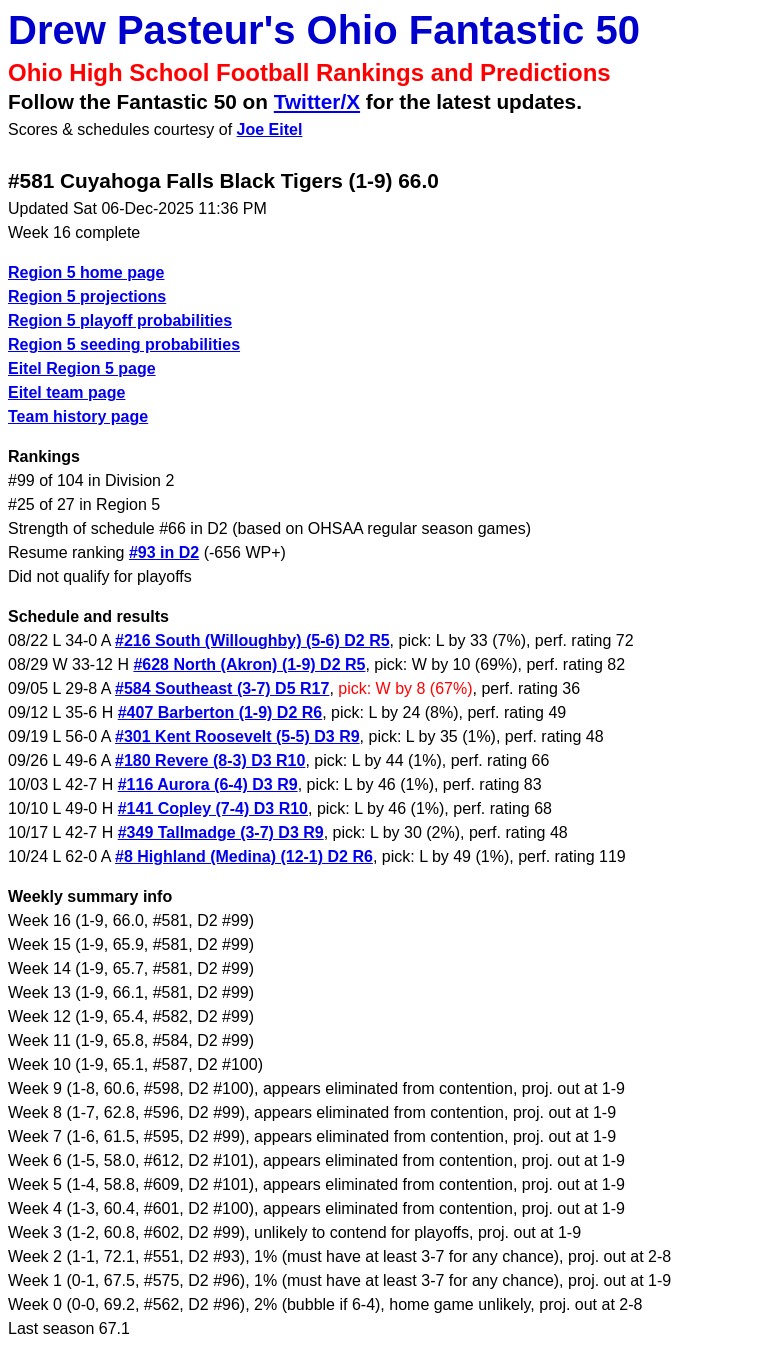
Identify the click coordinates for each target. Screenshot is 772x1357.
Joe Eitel (270, 129)
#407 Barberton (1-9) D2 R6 (220, 712)
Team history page (78, 416)
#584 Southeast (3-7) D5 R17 (222, 688)
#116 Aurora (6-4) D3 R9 (208, 784)
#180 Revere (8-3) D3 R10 (210, 760)
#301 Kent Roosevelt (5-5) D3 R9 (237, 736)
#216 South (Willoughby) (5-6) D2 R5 (252, 640)
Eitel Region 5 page (82, 368)
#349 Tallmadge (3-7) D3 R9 (221, 832)
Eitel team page (66, 392)
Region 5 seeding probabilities (124, 344)
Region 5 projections (87, 296)
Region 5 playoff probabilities (120, 320)
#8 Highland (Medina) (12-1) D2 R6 (244, 856)
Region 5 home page (86, 272)
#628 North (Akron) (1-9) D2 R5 (249, 664)
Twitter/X (317, 101)
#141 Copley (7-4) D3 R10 (213, 808)
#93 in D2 (164, 552)
